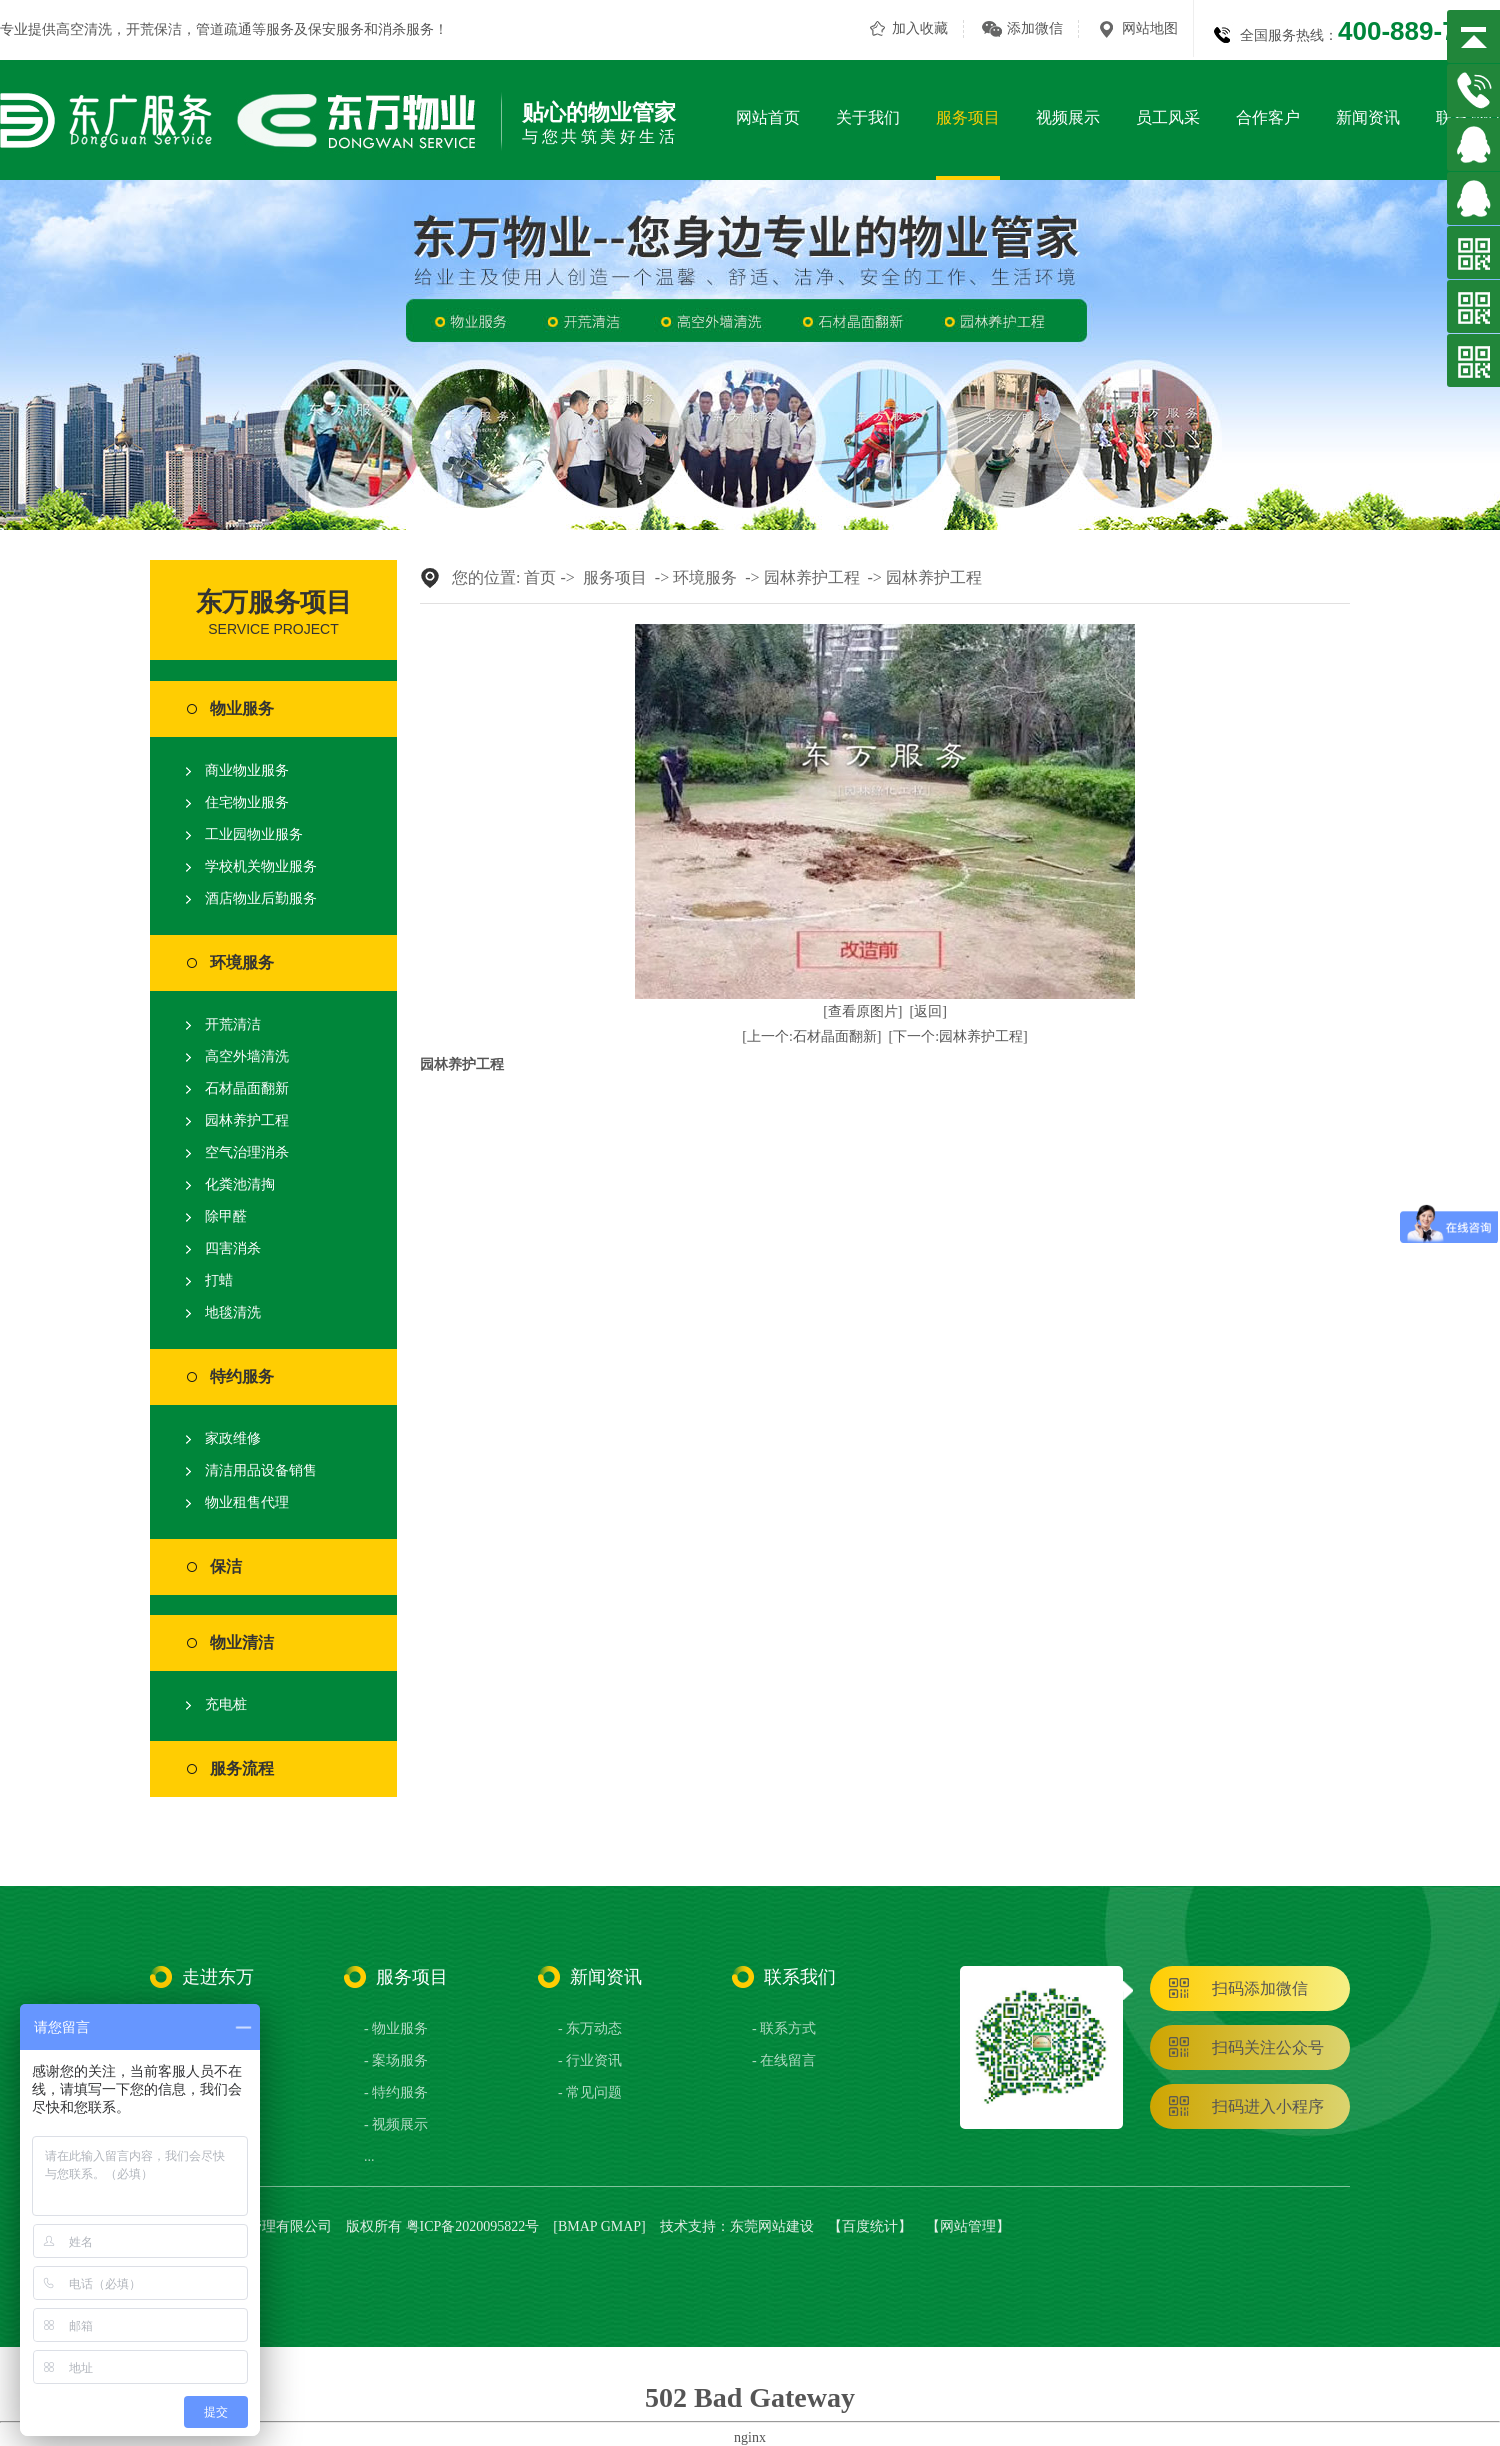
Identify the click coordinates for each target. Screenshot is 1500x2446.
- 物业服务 (396, 2028)
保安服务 (336, 29)
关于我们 (868, 117)
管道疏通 (224, 29)
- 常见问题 (590, 2092)
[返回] (928, 1011)
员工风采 (1168, 117)
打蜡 (219, 1280)
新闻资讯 (1368, 117)
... (369, 2156)
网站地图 (1150, 28)
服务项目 (968, 117)
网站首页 (768, 117)
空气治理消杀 (247, 1152)
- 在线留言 (784, 2060)
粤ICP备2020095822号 (473, 2226)
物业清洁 (242, 1642)
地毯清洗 (233, 1312)
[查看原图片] (862, 1011)
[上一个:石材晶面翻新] (811, 1036)
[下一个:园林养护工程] (958, 1036)
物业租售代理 (247, 1502)
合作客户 (1268, 117)
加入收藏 (920, 28)
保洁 (226, 1566)
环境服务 (242, 962)
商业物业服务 (247, 770)
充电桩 (226, 1704)
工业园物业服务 (254, 834)
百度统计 (870, 2226)
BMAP (577, 2226)
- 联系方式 (784, 2028)
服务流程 (242, 1768)
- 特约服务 (396, 2092)
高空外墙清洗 (247, 1056)
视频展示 (1068, 117)
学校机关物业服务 (261, 866)
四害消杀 (233, 1248)
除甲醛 (226, 1216)
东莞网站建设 (772, 2226)
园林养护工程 (247, 1120)
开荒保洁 (154, 29)
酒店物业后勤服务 (261, 898)
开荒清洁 (233, 1024)
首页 (540, 577)
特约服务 (242, 1376)
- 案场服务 (396, 2060)
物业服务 (242, 708)
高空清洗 (84, 29)
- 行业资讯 (590, 2060)
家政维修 (233, 1438)
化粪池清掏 (240, 1184)
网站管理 (968, 2226)
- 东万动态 (590, 2028)
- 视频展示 (396, 2124)
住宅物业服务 (247, 802)
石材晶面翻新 (247, 1088)
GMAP (621, 2226)
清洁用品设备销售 (261, 1470)
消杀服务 (406, 29)
